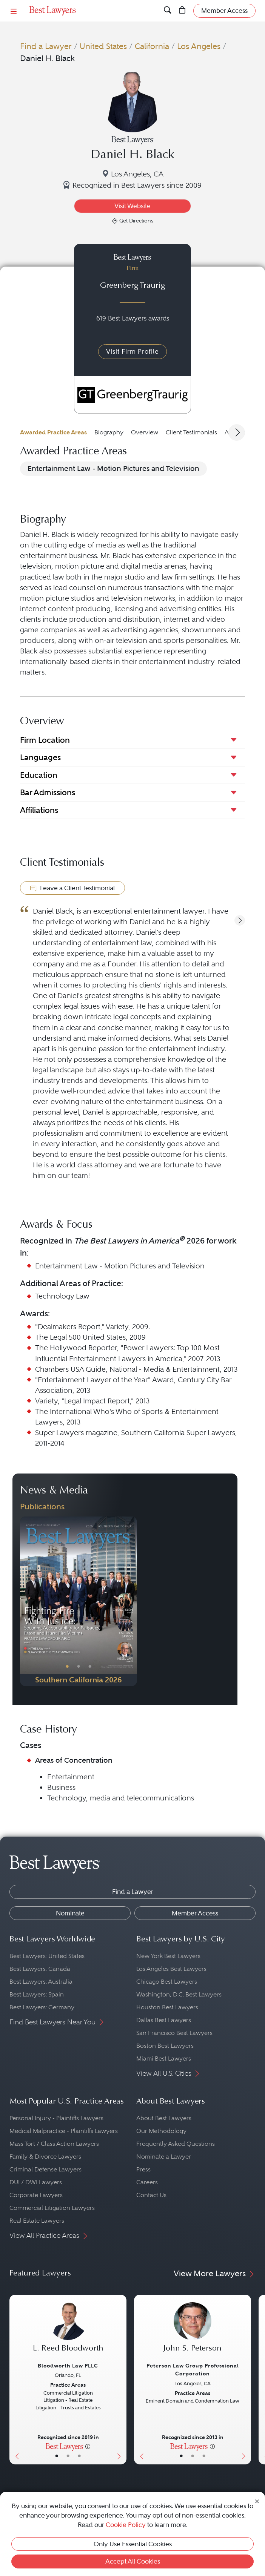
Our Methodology (161, 2130)
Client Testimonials (191, 432)
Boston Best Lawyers (165, 2045)
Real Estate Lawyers (36, 2220)
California (152, 46)
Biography (108, 432)
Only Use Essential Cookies (133, 2544)
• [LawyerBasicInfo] (57, 2456)
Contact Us (151, 2195)
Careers (147, 2182)
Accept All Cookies (132, 2561)
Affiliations (39, 810)
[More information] (87, 2446)
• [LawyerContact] (79, 2456)
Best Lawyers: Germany (41, 2007)
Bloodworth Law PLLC (68, 2365)
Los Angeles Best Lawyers (171, 1968)
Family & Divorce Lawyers (45, 2156)
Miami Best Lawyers (163, 2058)
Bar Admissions (47, 792)
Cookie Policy (126, 2524)
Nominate (70, 1913)
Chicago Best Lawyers (166, 1981)
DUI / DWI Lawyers (35, 2182)
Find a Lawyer (46, 46)
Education (38, 775)
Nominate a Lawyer (163, 2156)
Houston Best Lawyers (167, 2007)
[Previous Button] (26, 1601)
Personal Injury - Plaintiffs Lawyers (56, 2118)
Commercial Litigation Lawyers (52, 2207)
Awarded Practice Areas (53, 432)
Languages (40, 757)
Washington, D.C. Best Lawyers (179, 1994)
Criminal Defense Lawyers (45, 2169)
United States (103, 46)
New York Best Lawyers (168, 1956)
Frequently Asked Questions (175, 2143)
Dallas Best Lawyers (163, 2020)
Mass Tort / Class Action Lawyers (54, 2143)
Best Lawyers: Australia (40, 1981)
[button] (239, 920)
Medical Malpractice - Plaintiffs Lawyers (63, 2130)
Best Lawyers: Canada (39, 1968)
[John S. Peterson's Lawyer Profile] (192, 2331)
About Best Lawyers (163, 2118)
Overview (144, 432)
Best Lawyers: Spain (36, 1994)
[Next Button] (131, 1601)
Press (143, 2169)
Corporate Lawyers (36, 2195)
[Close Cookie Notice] (257, 2500)
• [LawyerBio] (68, 2456)
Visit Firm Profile (132, 351)
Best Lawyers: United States (47, 1956)
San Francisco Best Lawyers (174, 2032)
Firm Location (45, 740)
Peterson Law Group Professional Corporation (192, 2369)
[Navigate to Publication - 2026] (78, 1601)
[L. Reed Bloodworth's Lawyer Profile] (68, 2331)
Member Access (195, 1913)
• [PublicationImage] (67, 1666)
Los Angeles (198, 46)
